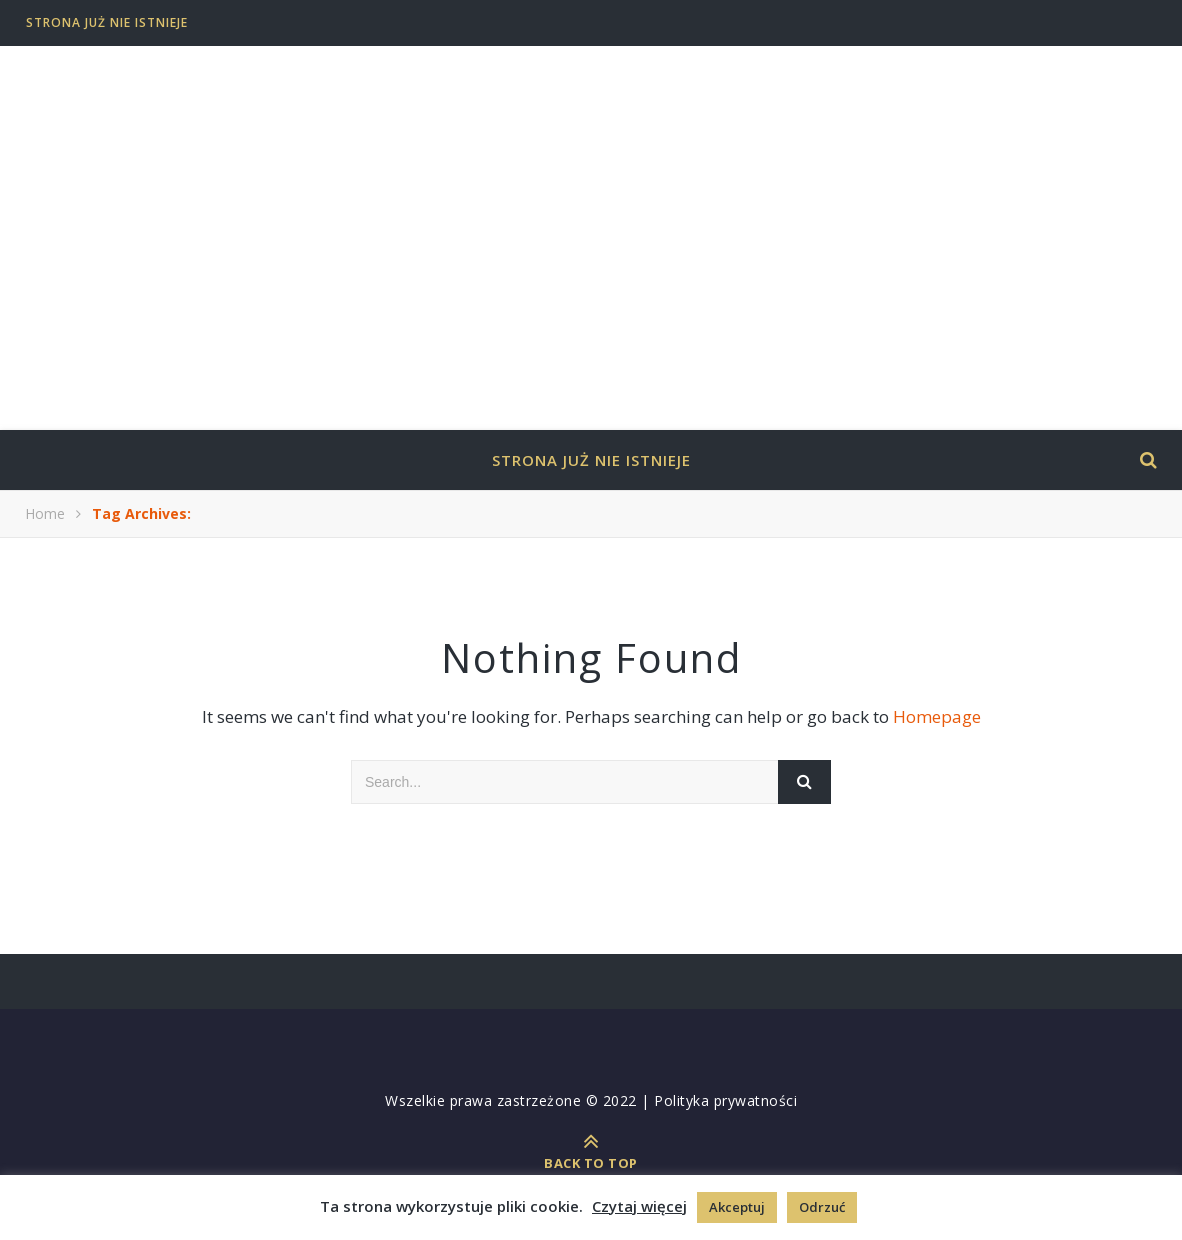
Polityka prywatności (725, 1100)
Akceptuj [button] (737, 1207)
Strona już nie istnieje (107, 22)
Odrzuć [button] (822, 1207)
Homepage (937, 716)
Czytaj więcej (639, 1206)
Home (45, 513)
